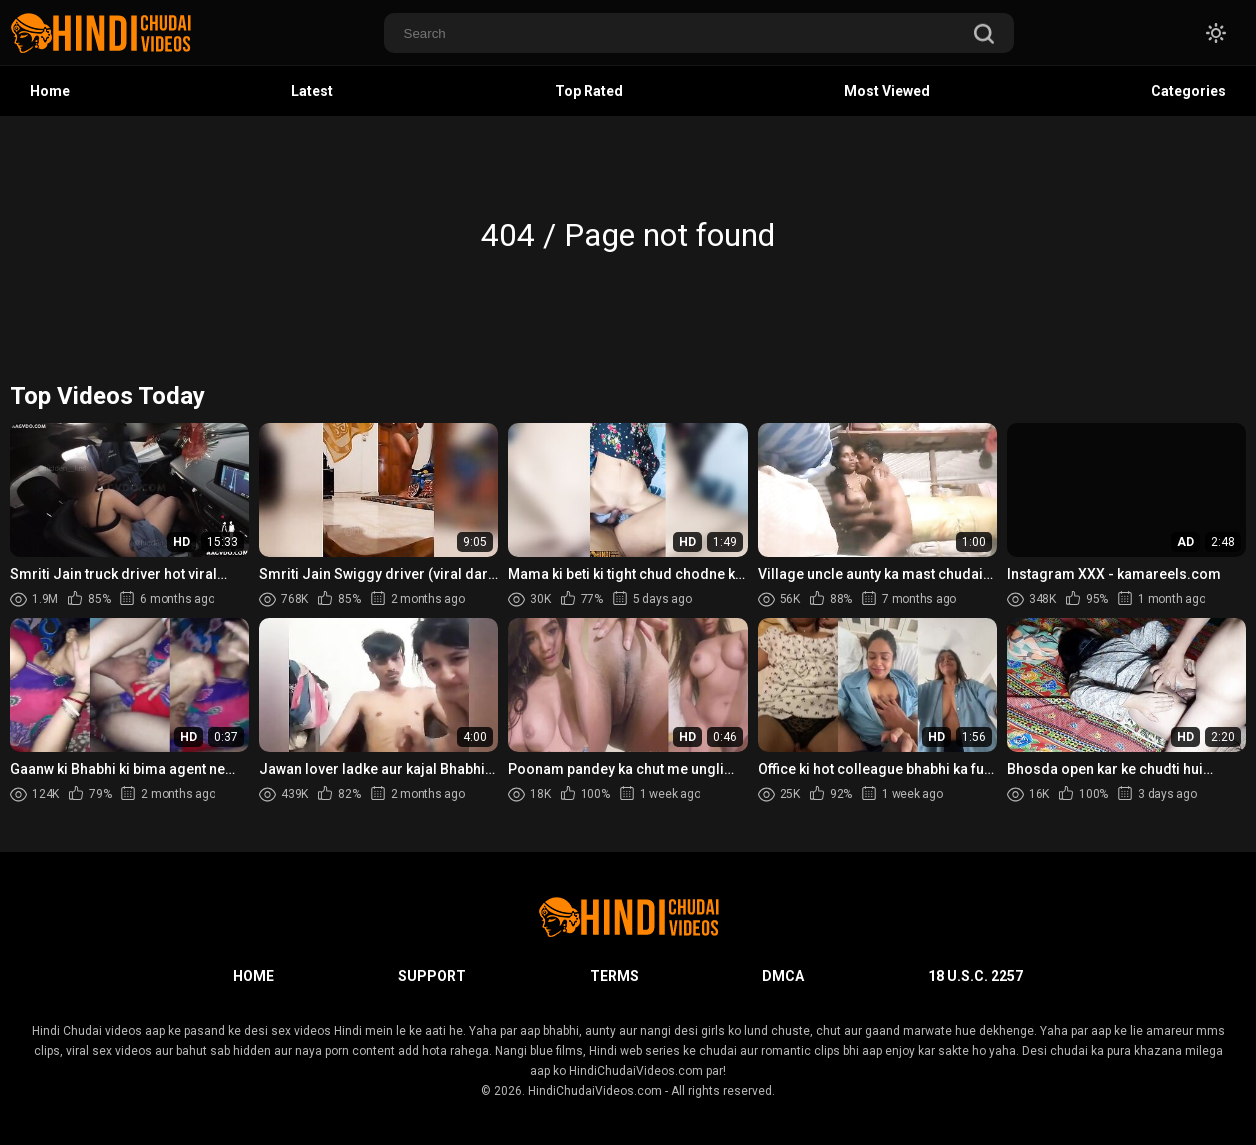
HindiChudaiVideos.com (595, 1091)
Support (432, 976)
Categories (1188, 91)
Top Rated (589, 91)
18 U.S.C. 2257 (975, 976)
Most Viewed (887, 91)
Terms (614, 976)
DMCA (783, 976)
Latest (312, 91)
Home (50, 91)
